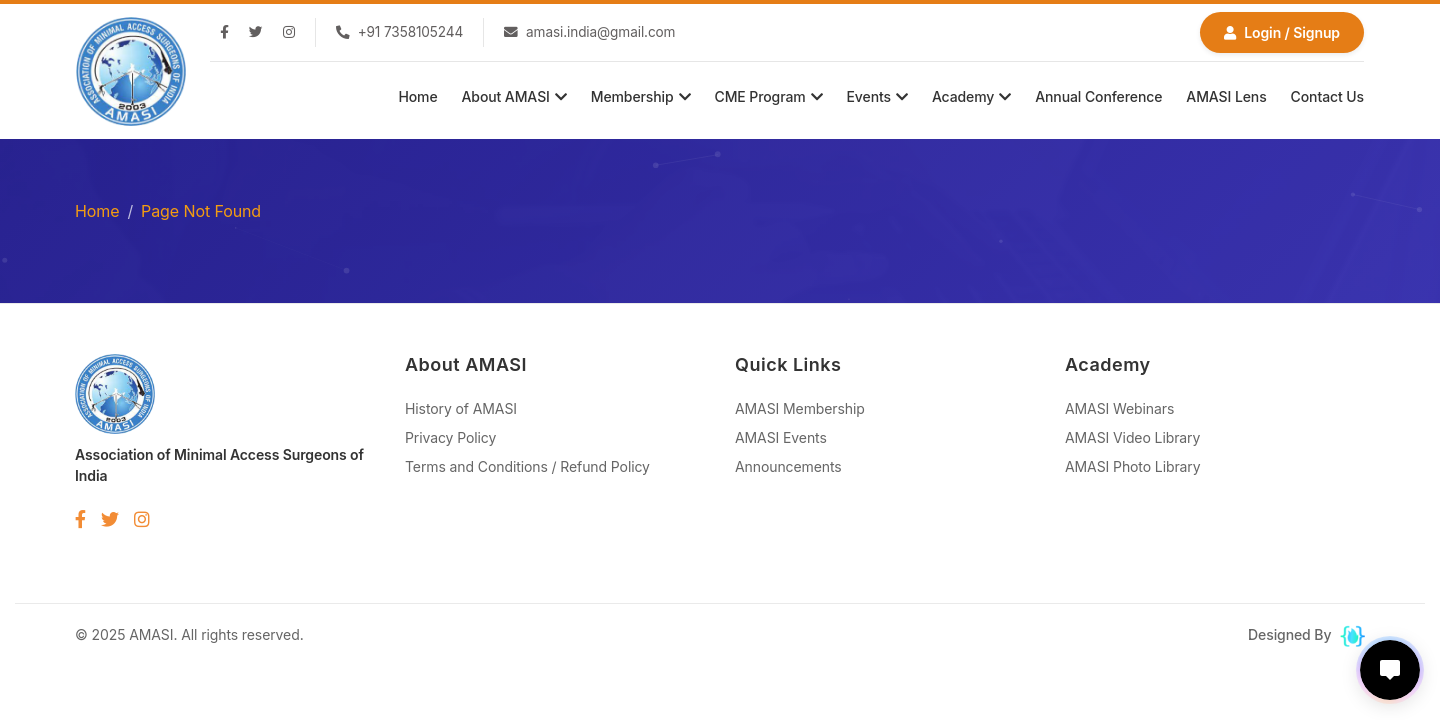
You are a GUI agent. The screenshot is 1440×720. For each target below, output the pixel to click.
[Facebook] (224, 33)
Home (417, 96)
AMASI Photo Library (1133, 466)
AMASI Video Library (1132, 437)
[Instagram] (289, 33)
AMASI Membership (800, 408)
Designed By (1306, 634)
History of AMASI (461, 408)
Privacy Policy (450, 437)
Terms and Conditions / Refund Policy (527, 466)
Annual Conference (1098, 96)
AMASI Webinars (1119, 408)
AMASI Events (781, 437)
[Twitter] (256, 33)
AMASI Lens (1226, 96)
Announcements (788, 466)
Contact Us (1327, 96)
